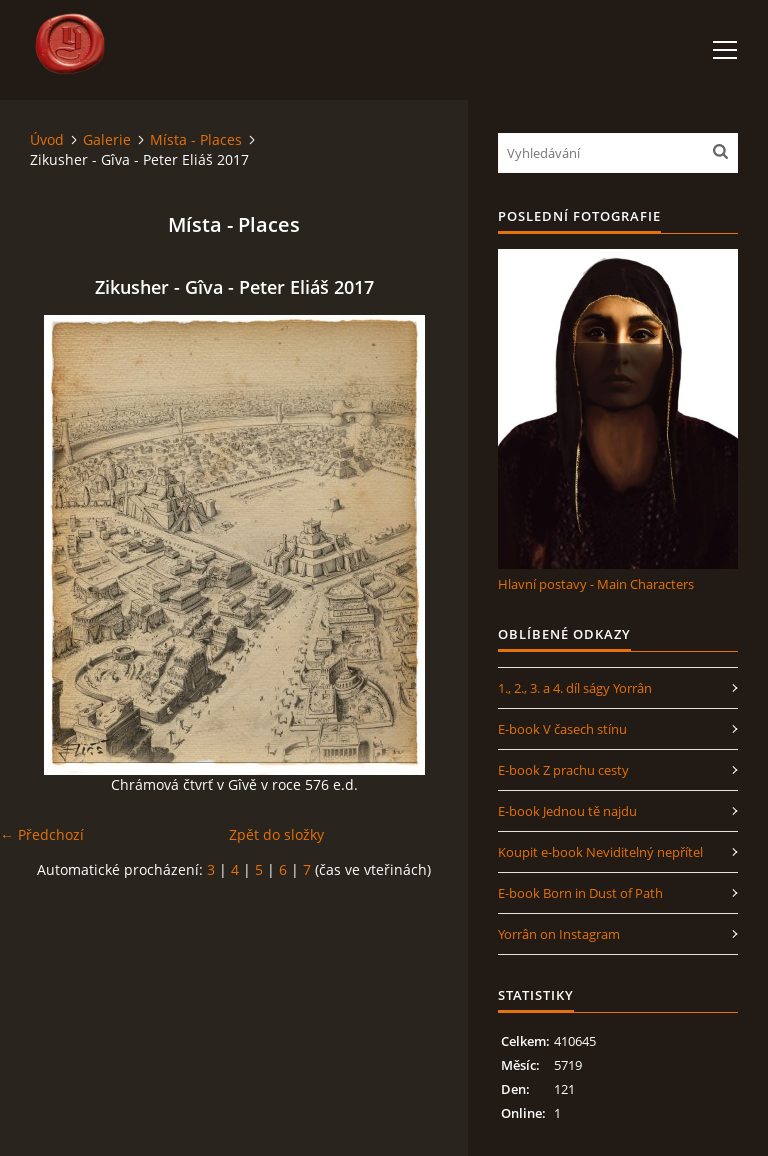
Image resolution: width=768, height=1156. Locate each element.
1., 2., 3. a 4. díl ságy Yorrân (575, 688)
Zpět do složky (276, 834)
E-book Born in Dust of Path (580, 893)
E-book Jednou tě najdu (567, 811)
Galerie (107, 139)
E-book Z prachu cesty (563, 770)
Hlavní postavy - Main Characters (596, 584)
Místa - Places (196, 139)
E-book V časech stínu (562, 729)
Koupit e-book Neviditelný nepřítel (600, 852)
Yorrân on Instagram (559, 934)
